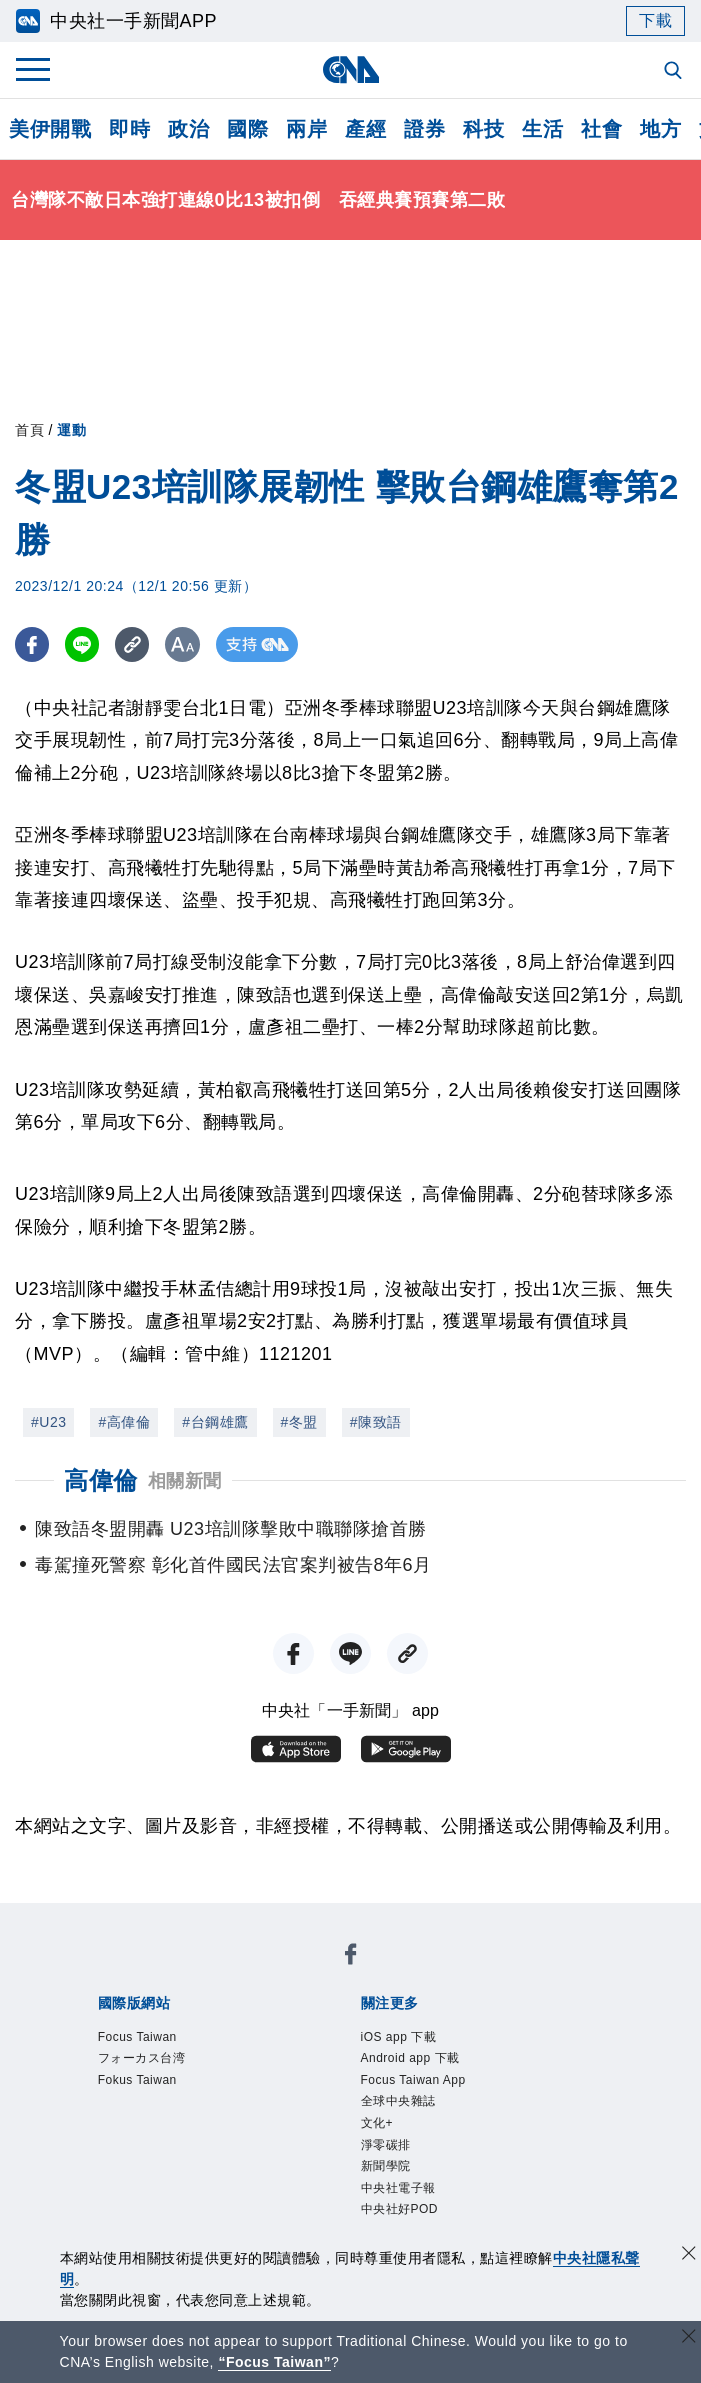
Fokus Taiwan (137, 2080)
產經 (365, 129)
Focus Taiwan (137, 2037)
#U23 (48, 1422)
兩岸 (306, 129)
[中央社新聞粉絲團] (351, 1957)
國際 (247, 129)
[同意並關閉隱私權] (689, 2255)
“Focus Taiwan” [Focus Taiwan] (274, 2362)
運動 (71, 430)
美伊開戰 (50, 129)
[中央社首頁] (350, 69)
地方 (660, 129)
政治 (188, 129)
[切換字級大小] (185, 644)
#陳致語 (376, 1422)
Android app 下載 (410, 2058)
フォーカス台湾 (142, 2058)
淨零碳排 (386, 2145)
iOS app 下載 (399, 2037)
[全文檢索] (675, 72)
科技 (483, 129)
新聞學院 (386, 2166)
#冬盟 (299, 1422)
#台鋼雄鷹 (215, 1422)
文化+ (377, 2123)
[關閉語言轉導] (689, 2338)
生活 (542, 129)
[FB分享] (32, 644)
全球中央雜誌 (398, 2101)
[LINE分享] (83, 644)
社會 (601, 129)
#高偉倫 (124, 1422)
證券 (424, 129)
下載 (655, 20)
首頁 (29, 430)
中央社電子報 (398, 2188)
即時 (129, 129)
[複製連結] (134, 644)
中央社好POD (400, 2209)
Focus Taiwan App (413, 2080)
